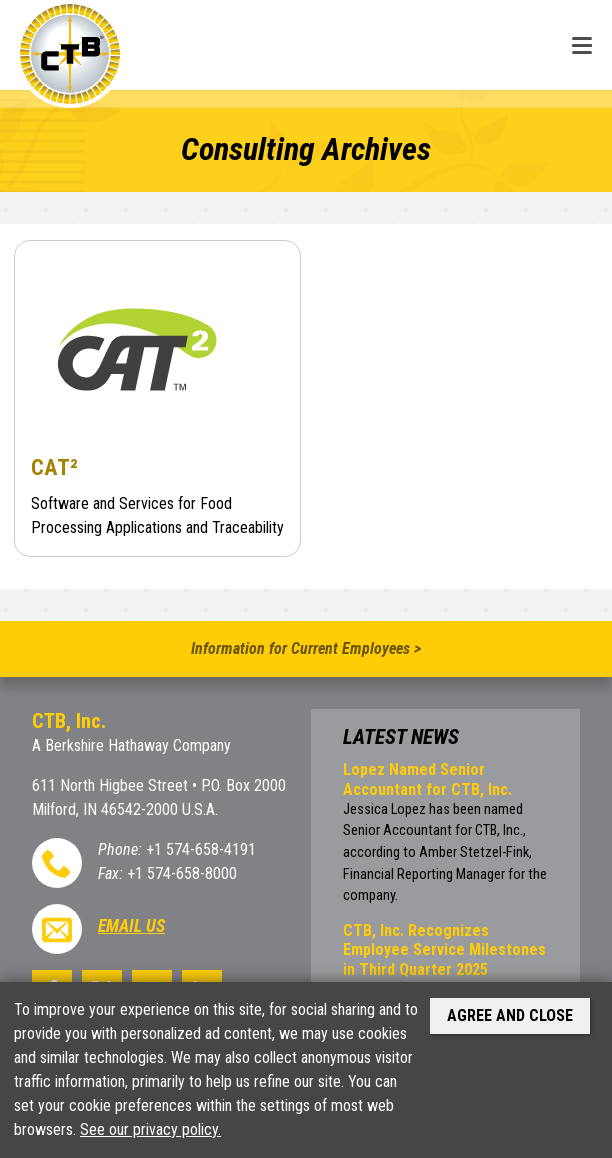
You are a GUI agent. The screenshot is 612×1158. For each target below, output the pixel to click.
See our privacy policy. (150, 1129)
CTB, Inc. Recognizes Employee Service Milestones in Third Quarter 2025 (444, 949)
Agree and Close (510, 1015)
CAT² (54, 467)
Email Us (131, 926)
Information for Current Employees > (306, 648)
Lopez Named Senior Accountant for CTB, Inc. (427, 779)
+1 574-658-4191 (201, 849)
